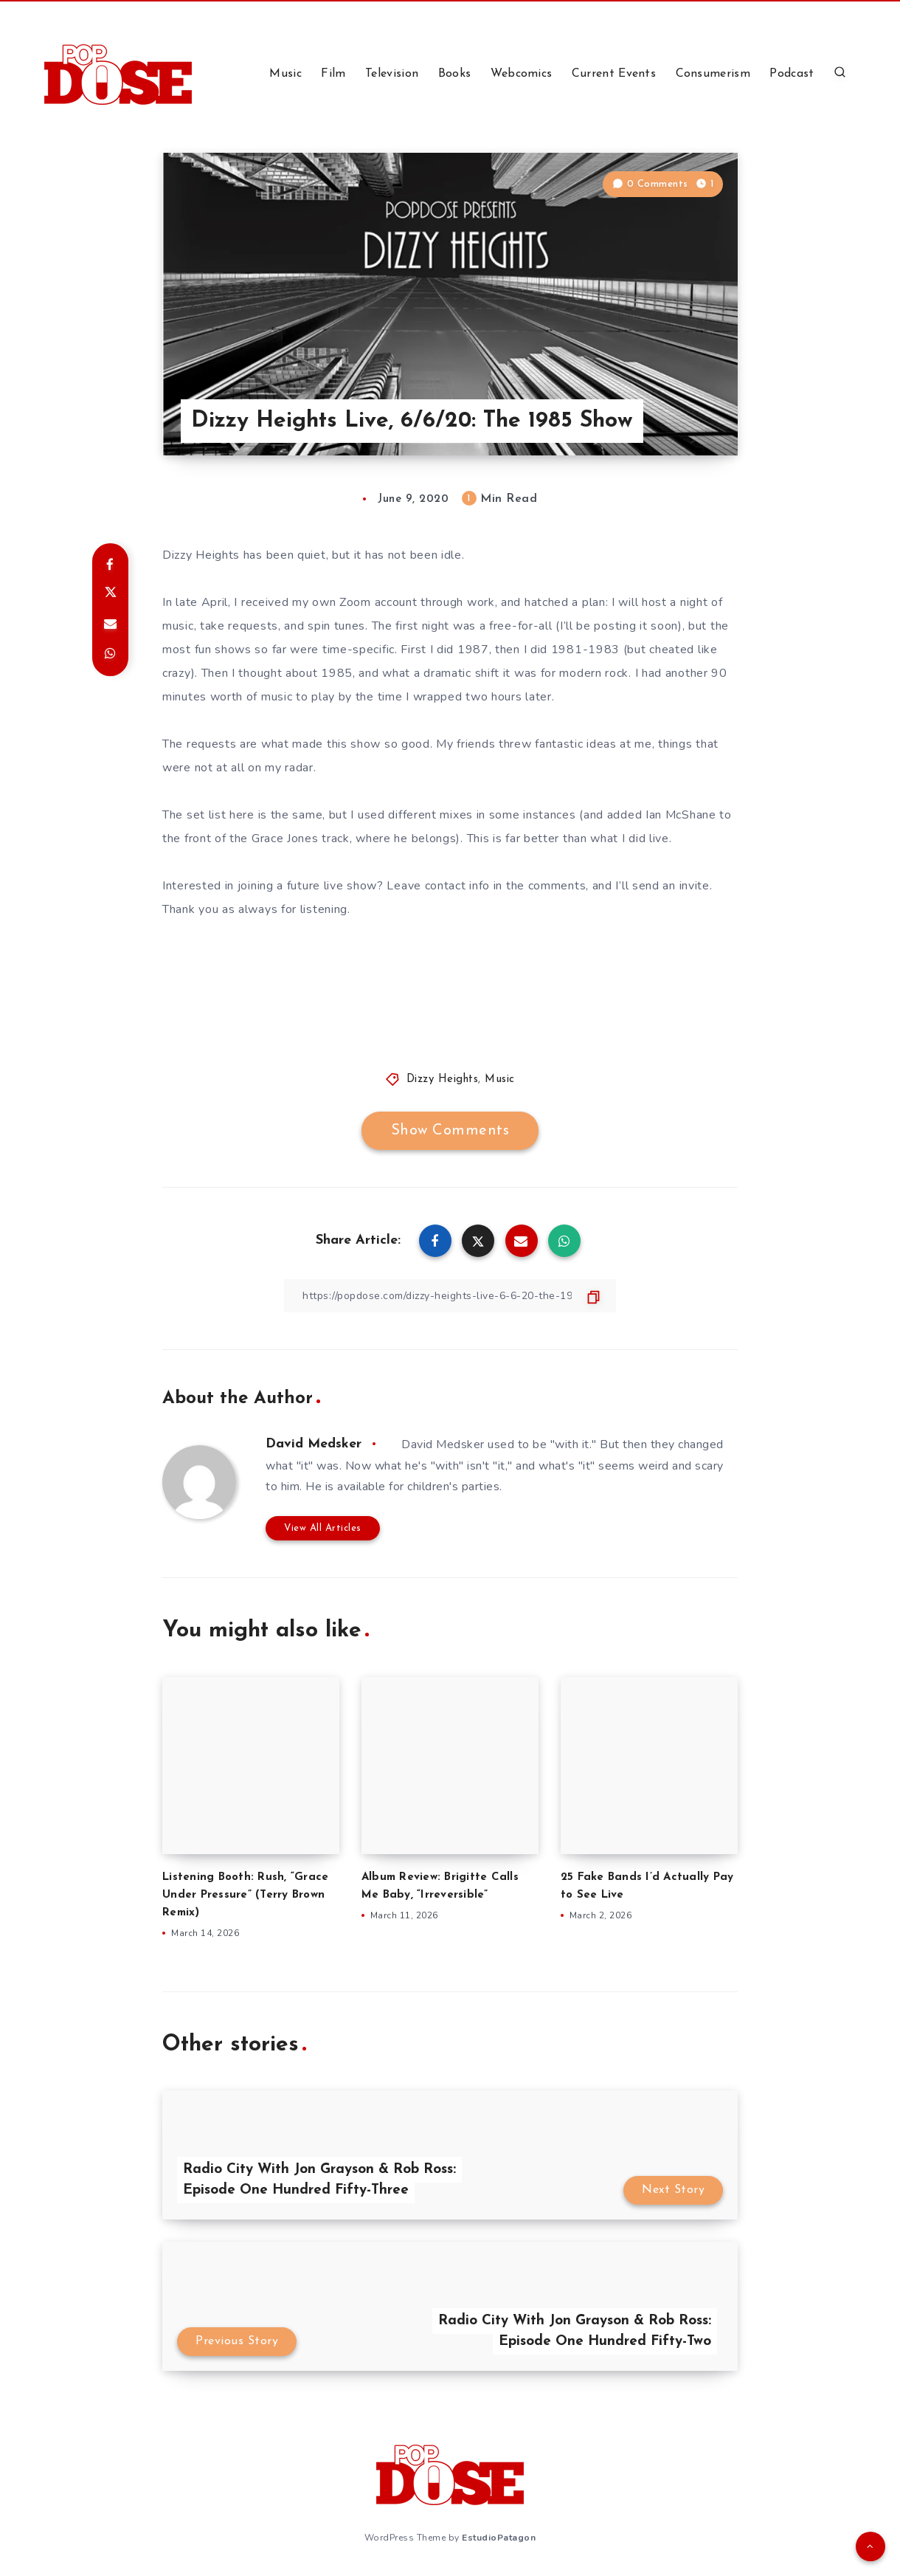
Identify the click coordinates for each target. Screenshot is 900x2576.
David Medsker (313, 1444)
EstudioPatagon (499, 2538)
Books (454, 74)
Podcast (791, 74)
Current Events (614, 74)
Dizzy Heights (442, 1079)
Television (391, 74)
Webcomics (522, 74)
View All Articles (322, 1528)
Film (333, 74)
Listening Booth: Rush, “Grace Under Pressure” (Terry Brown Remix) (245, 1895)
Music (285, 74)
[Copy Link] (450, 1295)
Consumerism (713, 74)
